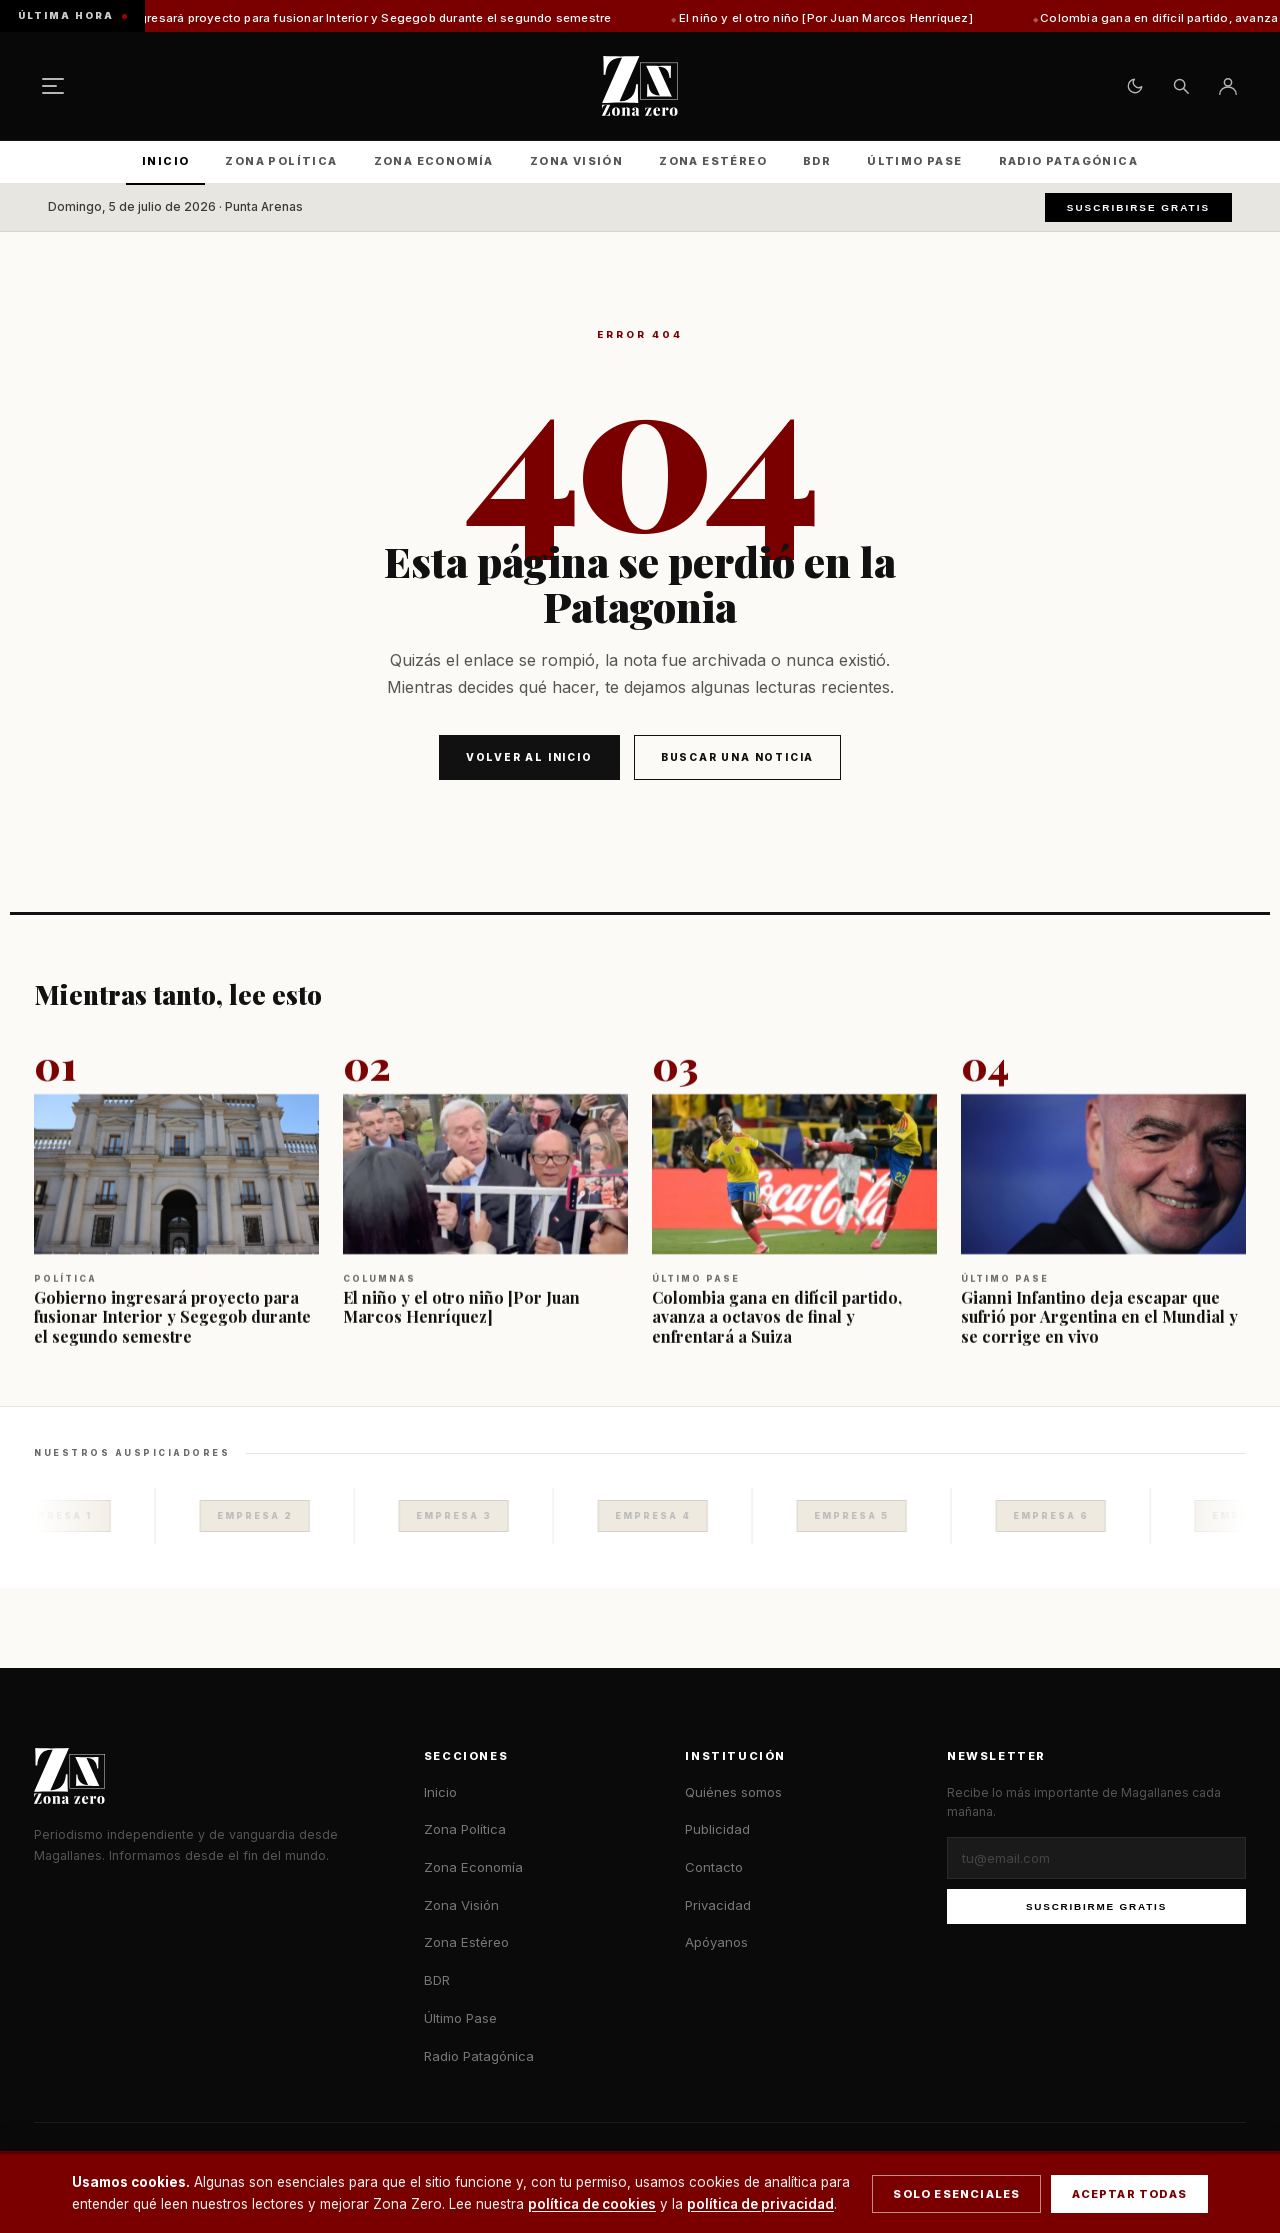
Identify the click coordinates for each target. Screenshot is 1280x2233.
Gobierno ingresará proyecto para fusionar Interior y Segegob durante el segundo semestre (365, 18)
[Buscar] (1181, 86)
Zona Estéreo (713, 161)
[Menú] (53, 86)
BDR (817, 161)
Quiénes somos (733, 1792)
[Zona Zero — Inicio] (640, 86)
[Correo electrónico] (1096, 1858)
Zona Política (281, 161)
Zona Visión (576, 161)
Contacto (714, 1867)
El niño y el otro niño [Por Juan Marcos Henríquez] (850, 18)
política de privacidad (760, 2204)
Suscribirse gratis (1138, 207)
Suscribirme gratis (1096, 1906)
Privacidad (718, 1905)
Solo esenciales (956, 2194)
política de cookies (592, 2204)
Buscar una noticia (737, 757)
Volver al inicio (529, 757)
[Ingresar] (1228, 86)
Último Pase (914, 161)
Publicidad (717, 1829)
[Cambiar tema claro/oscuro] (1135, 86)
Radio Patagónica (1068, 161)
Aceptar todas (1129, 2194)
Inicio (165, 161)
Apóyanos (716, 1942)
